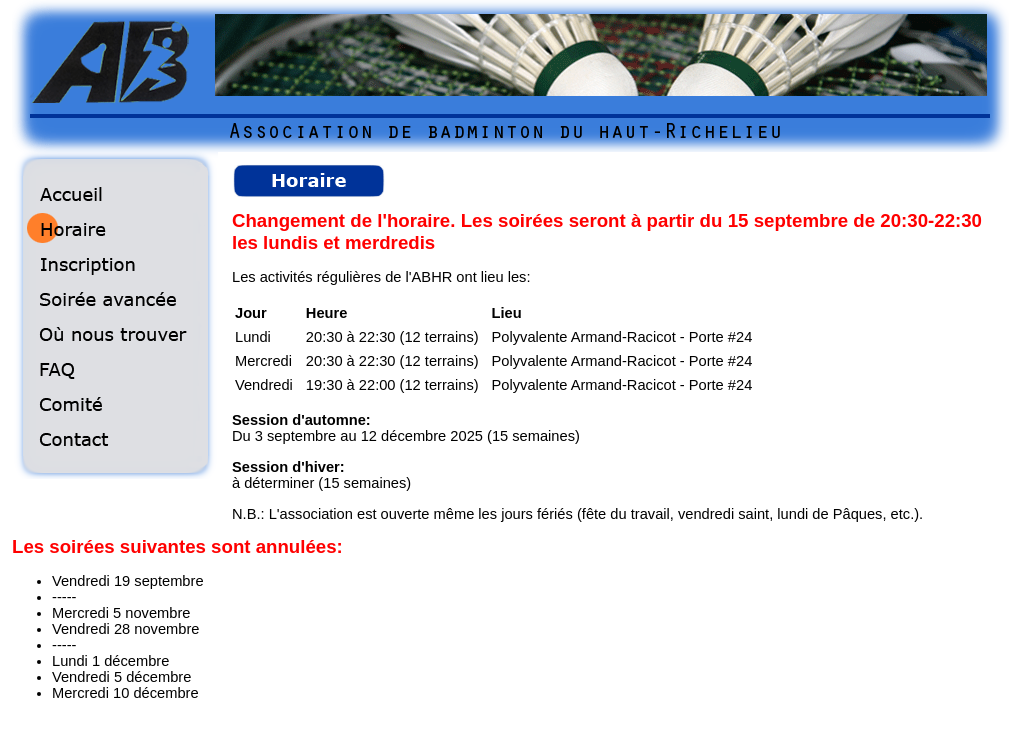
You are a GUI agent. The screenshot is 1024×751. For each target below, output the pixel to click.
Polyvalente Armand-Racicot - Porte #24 (622, 337)
